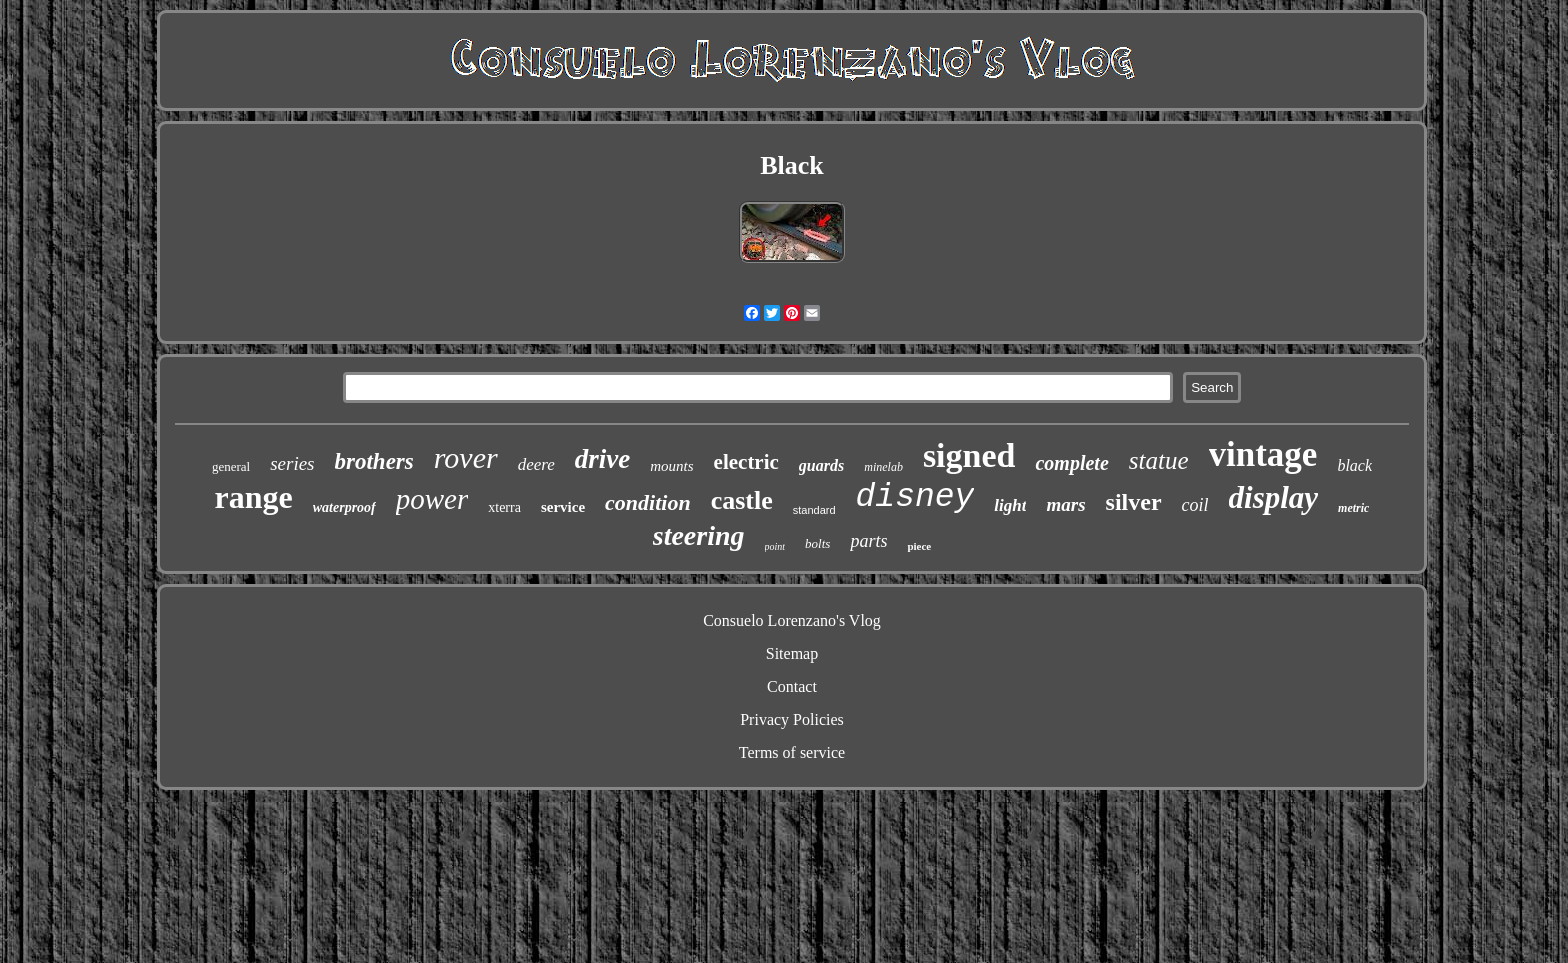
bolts (817, 543)
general (231, 466)
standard (814, 510)
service (563, 507)
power (432, 499)
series (292, 463)
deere (536, 464)
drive (602, 459)
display (1274, 497)
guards (821, 465)
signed (969, 455)
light (1010, 505)
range (254, 497)
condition (648, 502)
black (1354, 465)
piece (919, 546)
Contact (792, 686)
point (775, 546)
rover (466, 457)
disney (915, 497)
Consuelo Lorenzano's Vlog (792, 620)
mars (1065, 504)
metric (1353, 508)
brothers (374, 461)
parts (868, 541)
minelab (883, 467)
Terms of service (792, 752)
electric (746, 462)
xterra (504, 507)
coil (1195, 505)
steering (699, 535)
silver (1134, 502)
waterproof (344, 507)
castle (742, 500)
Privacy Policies (792, 719)
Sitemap (792, 653)
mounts (671, 466)
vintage (1263, 454)
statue (1159, 460)
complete (1071, 463)
